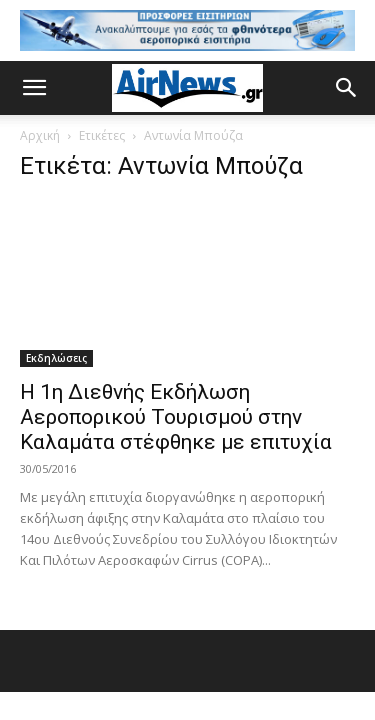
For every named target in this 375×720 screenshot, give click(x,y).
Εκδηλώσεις (56, 358)
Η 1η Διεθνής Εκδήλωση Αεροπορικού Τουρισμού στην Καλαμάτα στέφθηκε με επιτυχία (176, 417)
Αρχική (40, 135)
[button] (34, 88)
